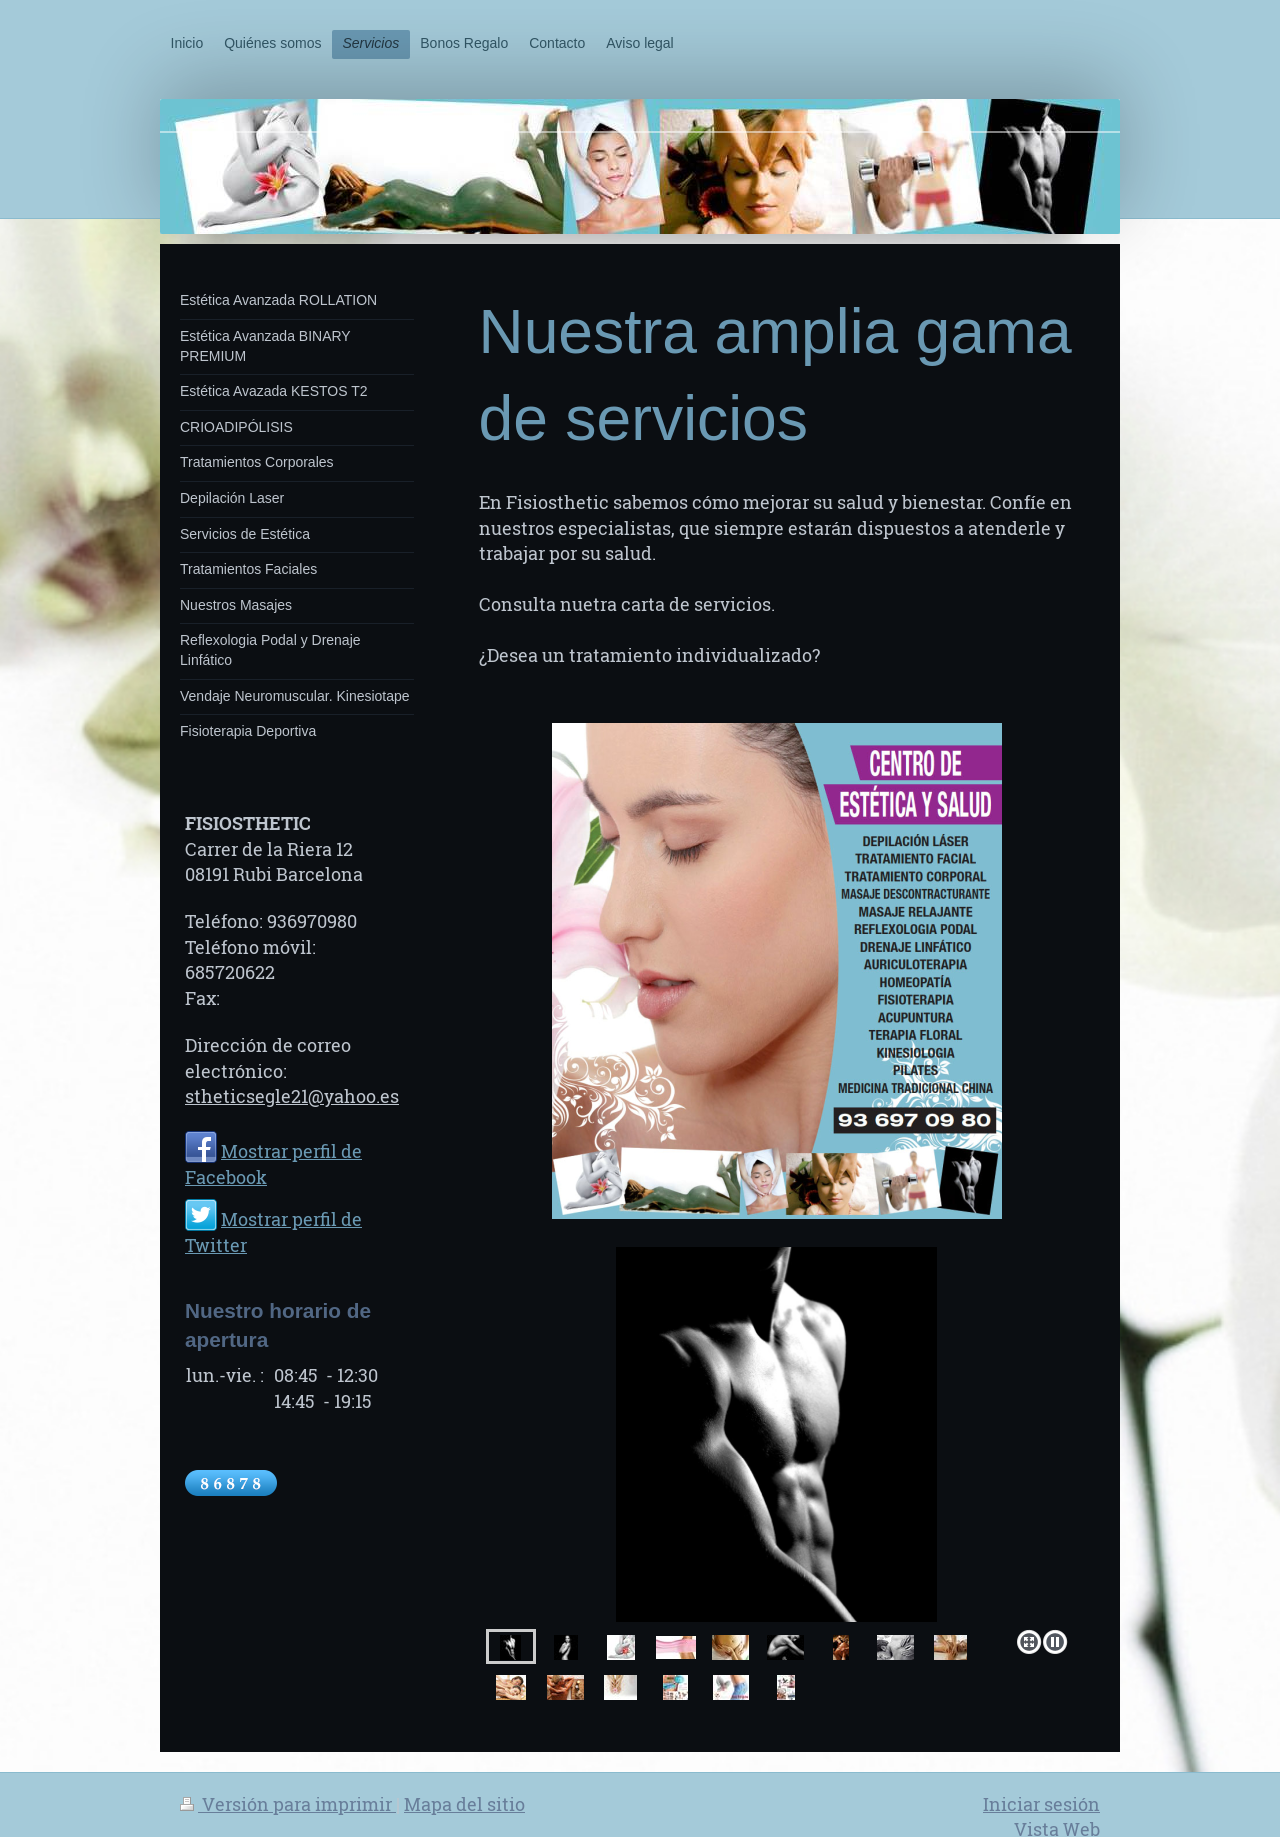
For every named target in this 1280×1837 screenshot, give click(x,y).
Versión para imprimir (288, 1804)
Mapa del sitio (464, 1804)
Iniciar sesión (1041, 1804)
